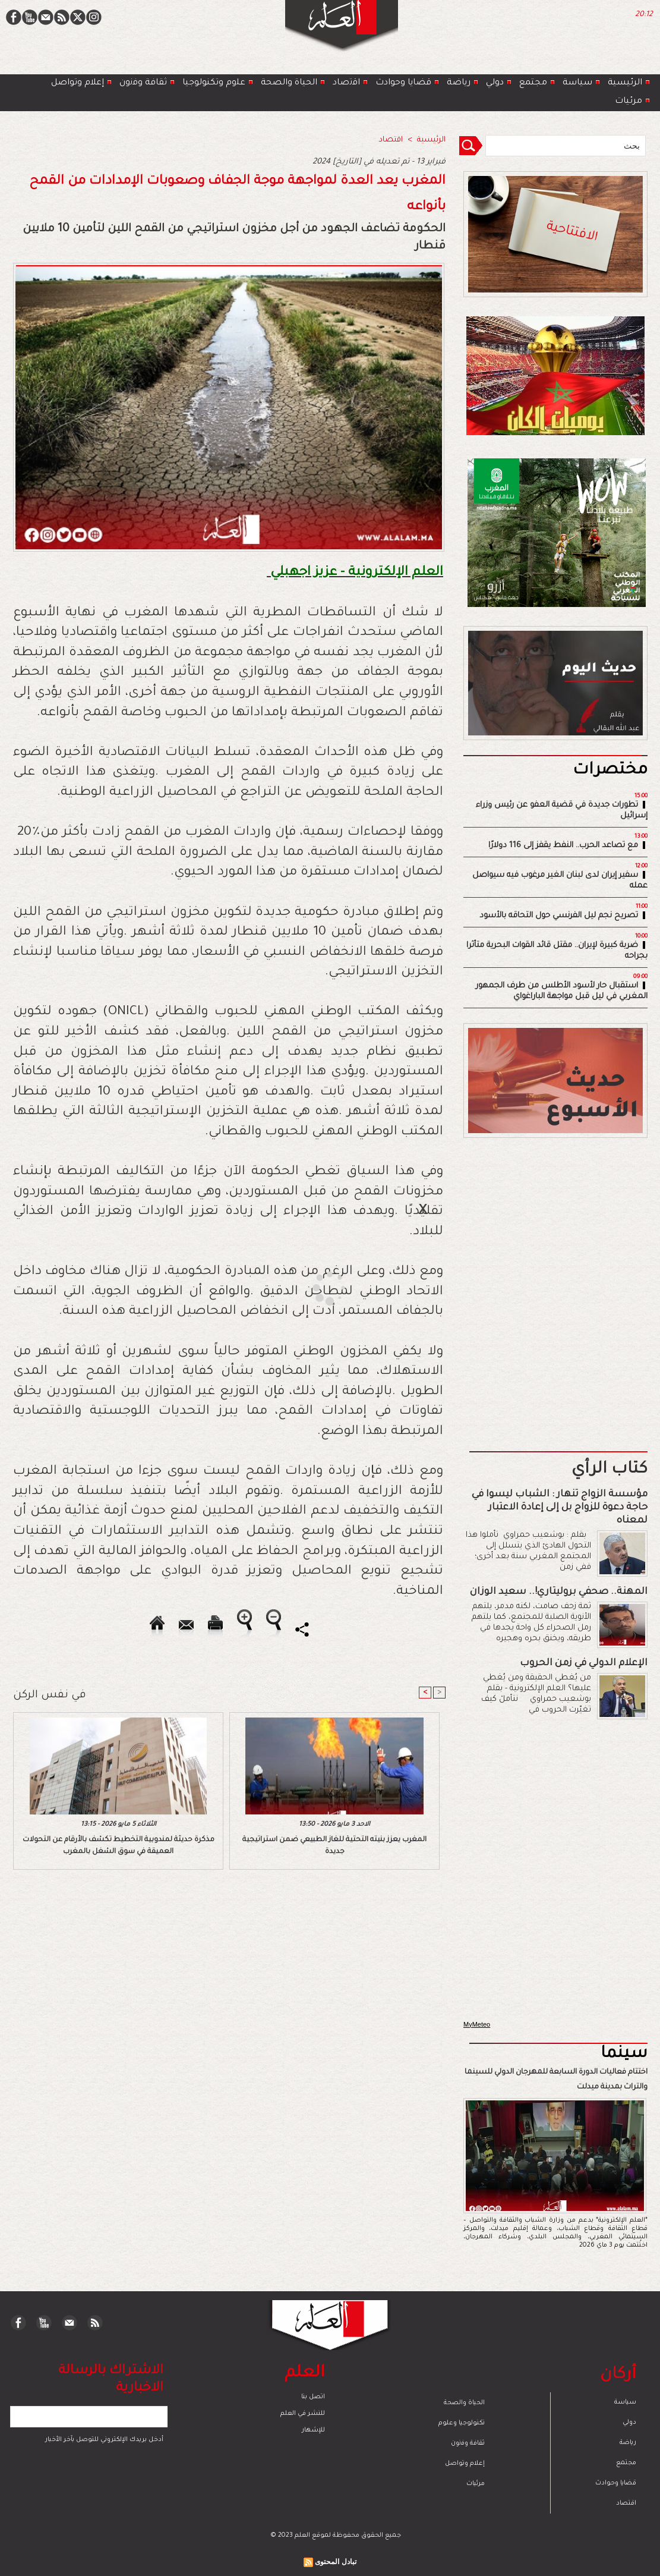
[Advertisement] (315, 1287)
